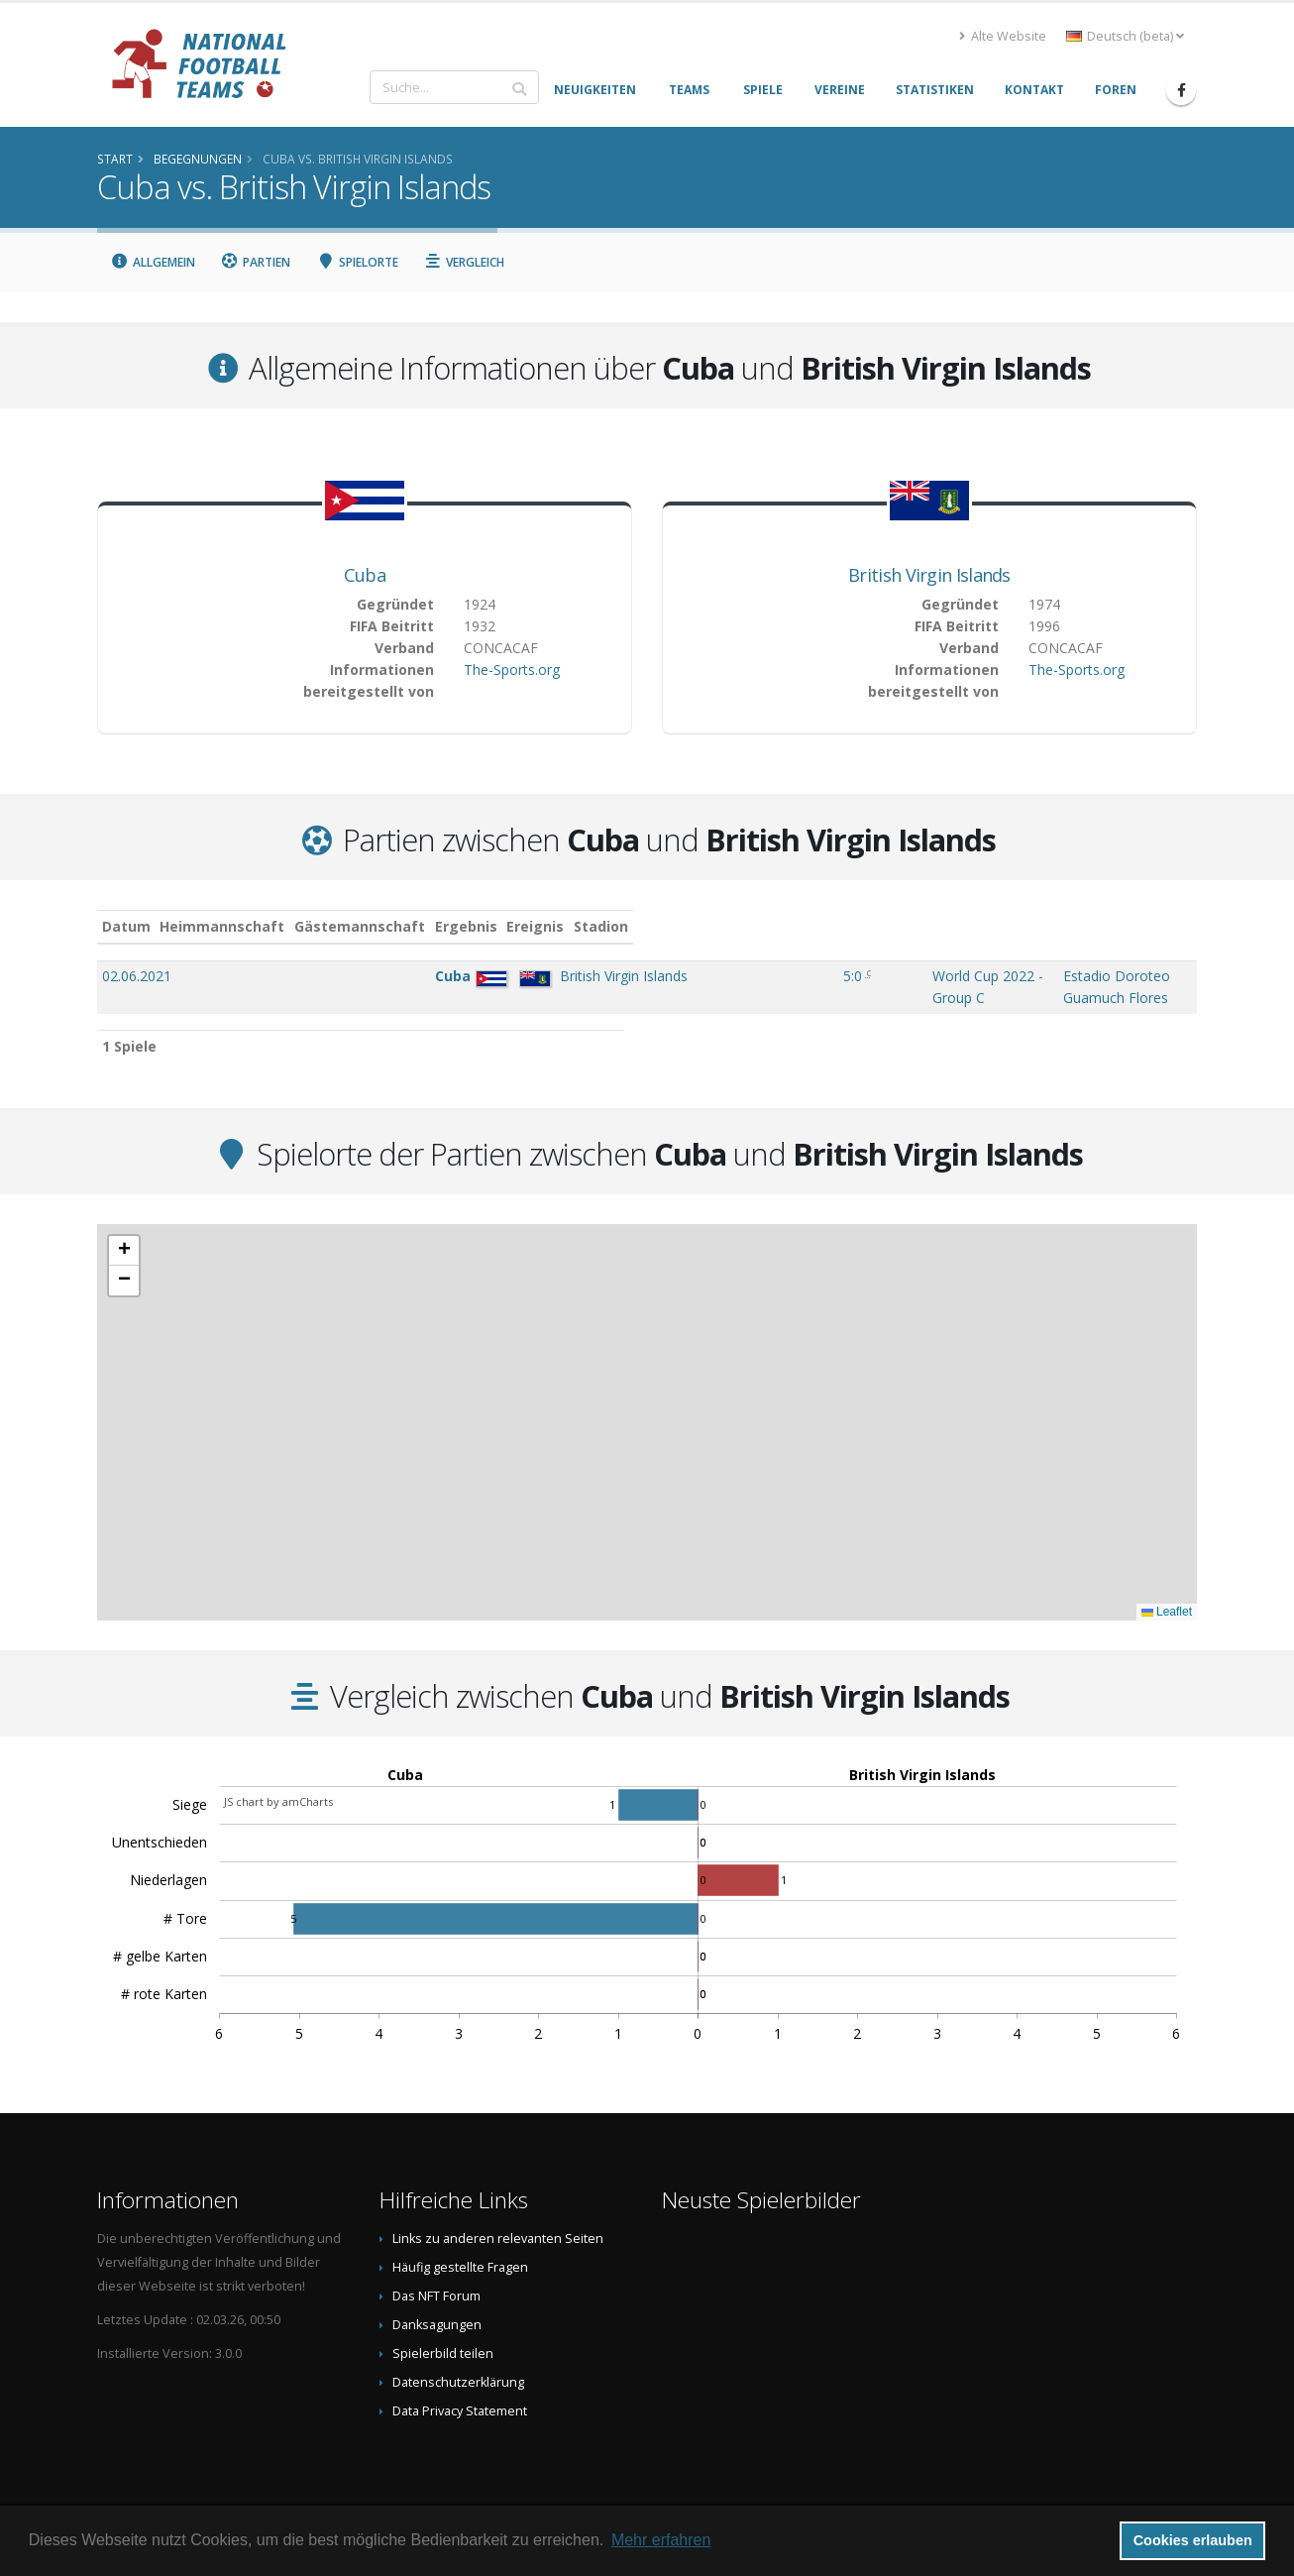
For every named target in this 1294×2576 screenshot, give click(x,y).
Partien (256, 262)
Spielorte (357, 262)
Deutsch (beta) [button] (1125, 36)
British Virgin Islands (929, 575)
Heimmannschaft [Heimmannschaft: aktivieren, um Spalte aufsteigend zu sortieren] (296, 926)
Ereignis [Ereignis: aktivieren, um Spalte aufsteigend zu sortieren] (713, 926)
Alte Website (1002, 36)
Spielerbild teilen (442, 2333)
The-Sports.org (512, 669)
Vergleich (464, 262)
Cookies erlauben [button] (1192, 2540)
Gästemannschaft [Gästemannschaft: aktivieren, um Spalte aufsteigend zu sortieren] (434, 926)
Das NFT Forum (436, 2276)
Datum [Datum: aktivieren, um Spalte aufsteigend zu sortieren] (126, 926)
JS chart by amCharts (278, 1781)
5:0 (633, 975)
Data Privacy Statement (459, 2391)
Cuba (364, 575)
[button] (124, 1231)
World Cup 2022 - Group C (768, 975)
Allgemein (152, 262)
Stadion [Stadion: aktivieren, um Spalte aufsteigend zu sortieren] (938, 926)
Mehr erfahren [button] (661, 2539)
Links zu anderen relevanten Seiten (497, 2218)
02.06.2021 (136, 975)
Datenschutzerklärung (458, 2362)
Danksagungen (437, 2304)
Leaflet (1166, 1592)
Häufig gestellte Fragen (460, 2247)
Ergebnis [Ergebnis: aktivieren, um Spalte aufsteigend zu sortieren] (636, 926)
